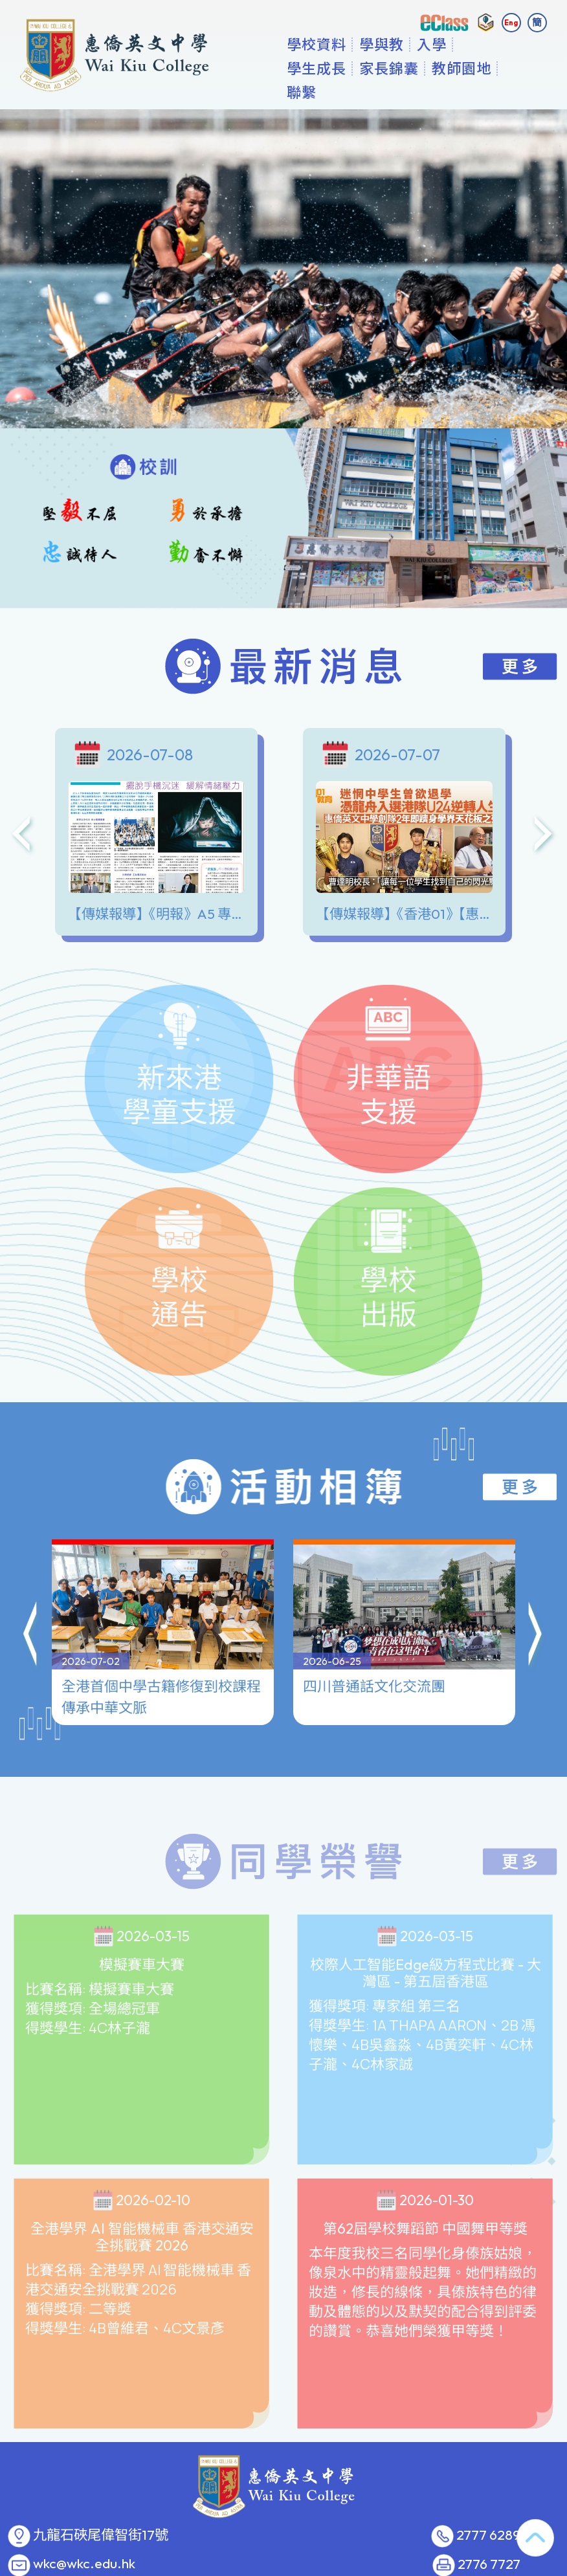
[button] (31, 1551)
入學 (435, 68)
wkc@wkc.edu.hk (84, 2539)
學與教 (385, 68)
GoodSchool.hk (425, 2567)
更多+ (486, 68)
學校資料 (320, 68)
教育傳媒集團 (365, 2567)
